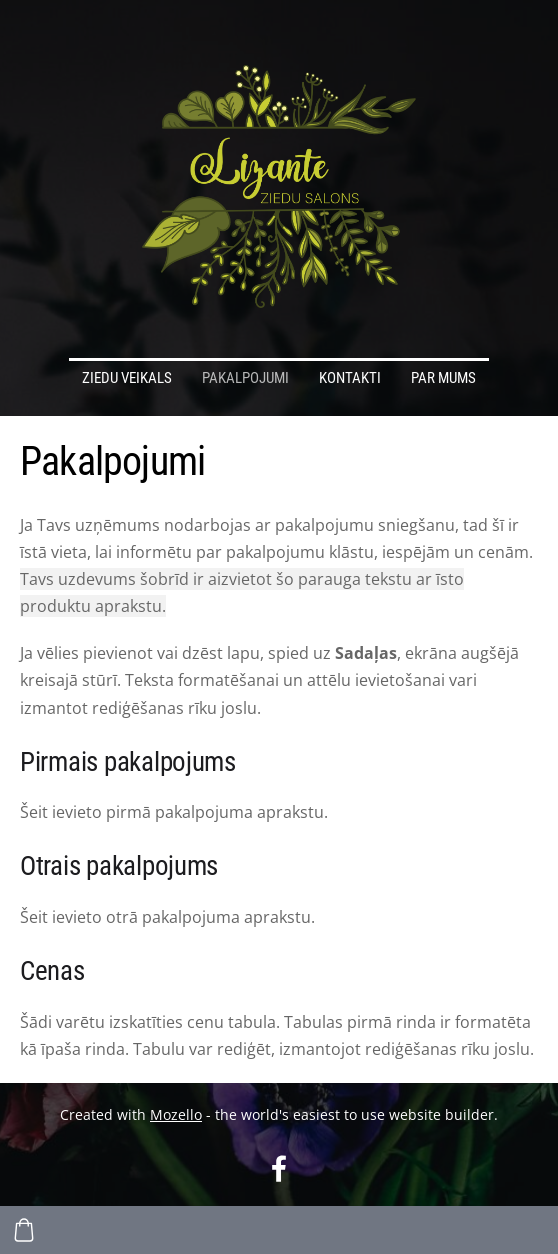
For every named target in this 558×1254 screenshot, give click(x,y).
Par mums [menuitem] (443, 378)
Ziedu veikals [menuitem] (127, 378)
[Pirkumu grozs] (24, 1230)
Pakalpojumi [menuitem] (245, 378)
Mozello (176, 1114)
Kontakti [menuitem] (350, 378)
